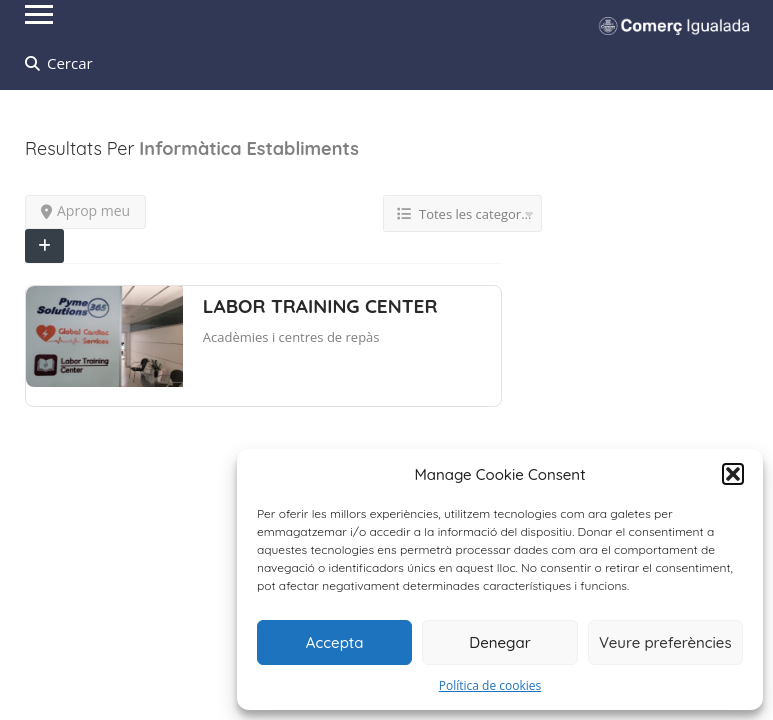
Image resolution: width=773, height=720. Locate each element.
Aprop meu (85, 210)
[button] (733, 474)
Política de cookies (490, 685)
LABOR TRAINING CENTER (320, 306)
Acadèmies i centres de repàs (291, 337)
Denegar (499, 642)
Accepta (335, 642)
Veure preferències (665, 642)
